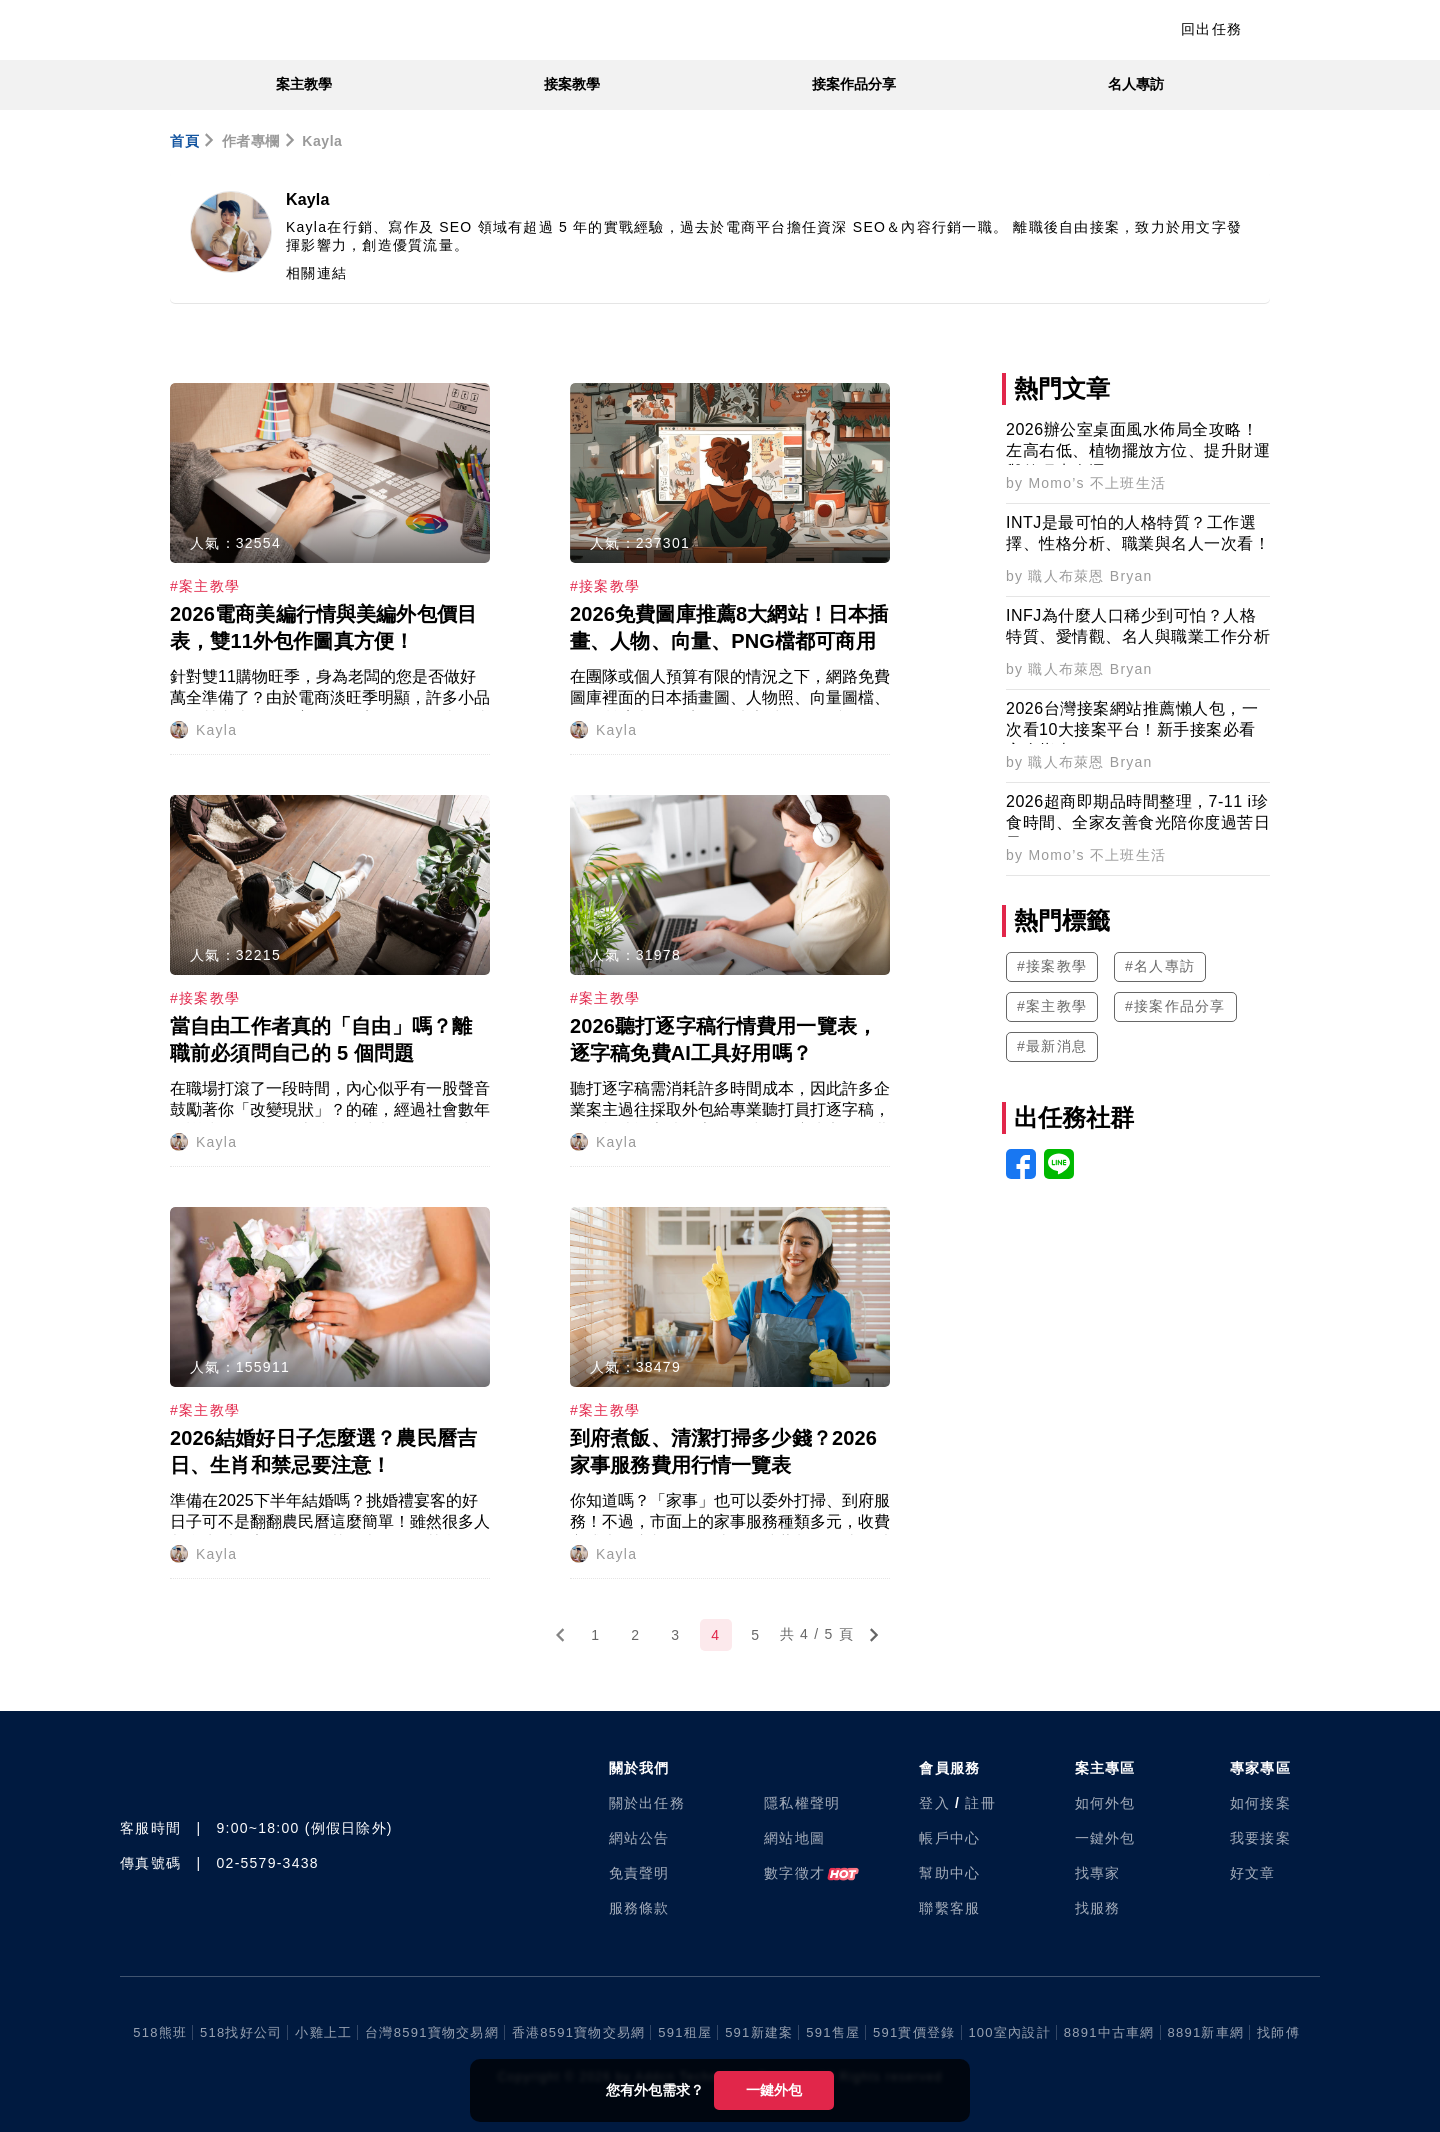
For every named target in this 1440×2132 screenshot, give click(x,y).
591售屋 (833, 2032)
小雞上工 (323, 2032)
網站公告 (639, 1838)
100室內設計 (1009, 2032)
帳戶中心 (949, 1838)
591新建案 (759, 2032)
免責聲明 (639, 1873)
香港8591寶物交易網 (579, 2032)
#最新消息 (1052, 1046)
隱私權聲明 (802, 1803)
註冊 (980, 1803)
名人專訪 (1136, 84)
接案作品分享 (854, 84)
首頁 (184, 141)
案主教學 (304, 84)
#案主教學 (1052, 1006)
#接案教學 (1052, 966)
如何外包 (1105, 1803)
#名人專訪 (1160, 966)
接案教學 (572, 84)
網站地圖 (794, 1838)
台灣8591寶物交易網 (432, 2032)
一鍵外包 (774, 2090)
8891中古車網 (1109, 2032)
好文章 (1253, 1873)
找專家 (1098, 1873)
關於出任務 (647, 1803)
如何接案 (1260, 1803)
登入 (934, 1803)
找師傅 (1278, 2032)
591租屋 (685, 2032)
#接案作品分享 (1175, 1006)
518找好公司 (241, 2032)
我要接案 (1260, 1838)
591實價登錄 (914, 2032)
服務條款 (639, 1908)
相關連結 (316, 273)
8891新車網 (1206, 2032)
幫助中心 (949, 1873)
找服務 (1098, 1908)
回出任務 (1211, 29)
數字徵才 (794, 1873)
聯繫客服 (949, 1908)
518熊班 (160, 2032)
